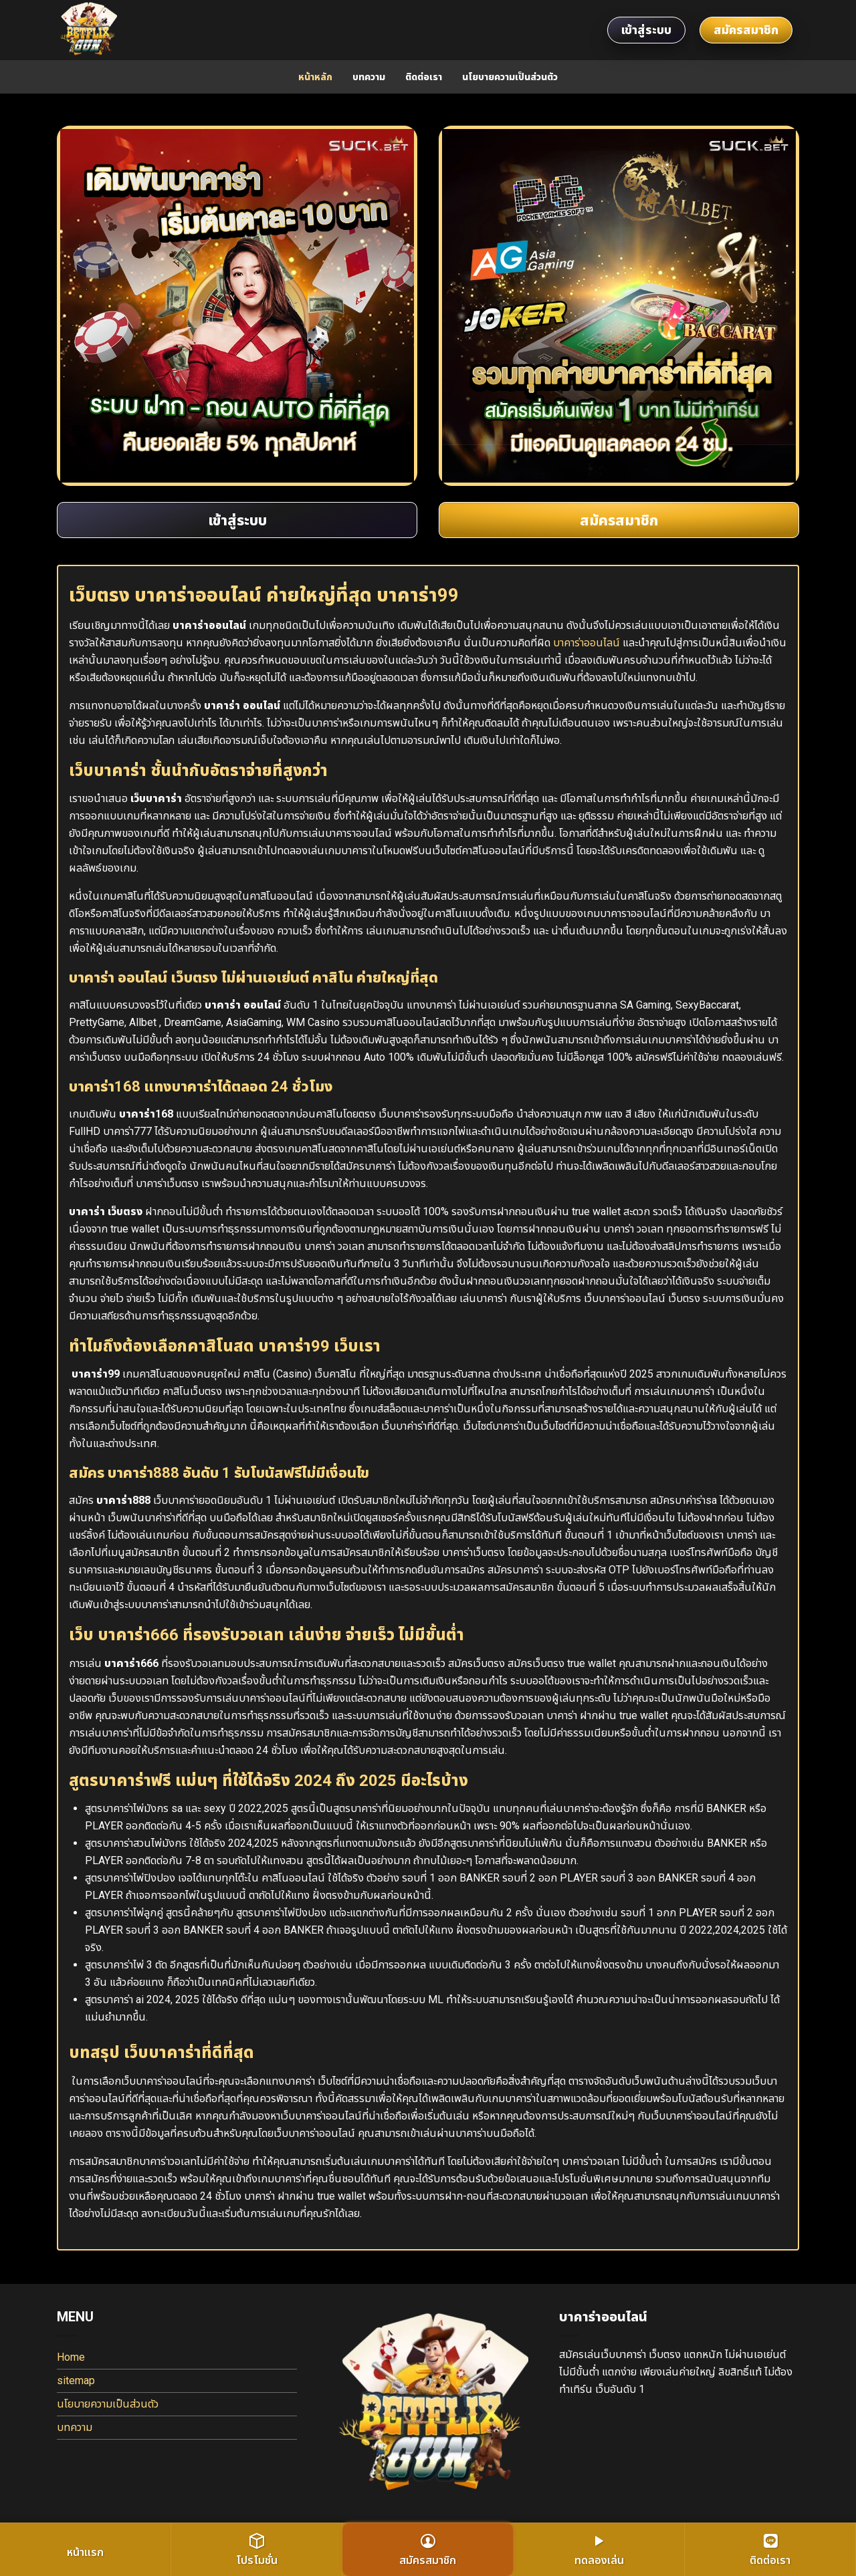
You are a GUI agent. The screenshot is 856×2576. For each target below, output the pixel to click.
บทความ (368, 77)
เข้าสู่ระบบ (646, 30)
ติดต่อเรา (423, 77)
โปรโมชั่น (257, 2550)
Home (71, 2357)
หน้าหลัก (315, 77)
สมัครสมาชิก (746, 30)
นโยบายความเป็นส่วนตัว (510, 77)
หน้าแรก (85, 2552)
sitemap (76, 2380)
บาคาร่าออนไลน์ (586, 642)
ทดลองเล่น (599, 2550)
